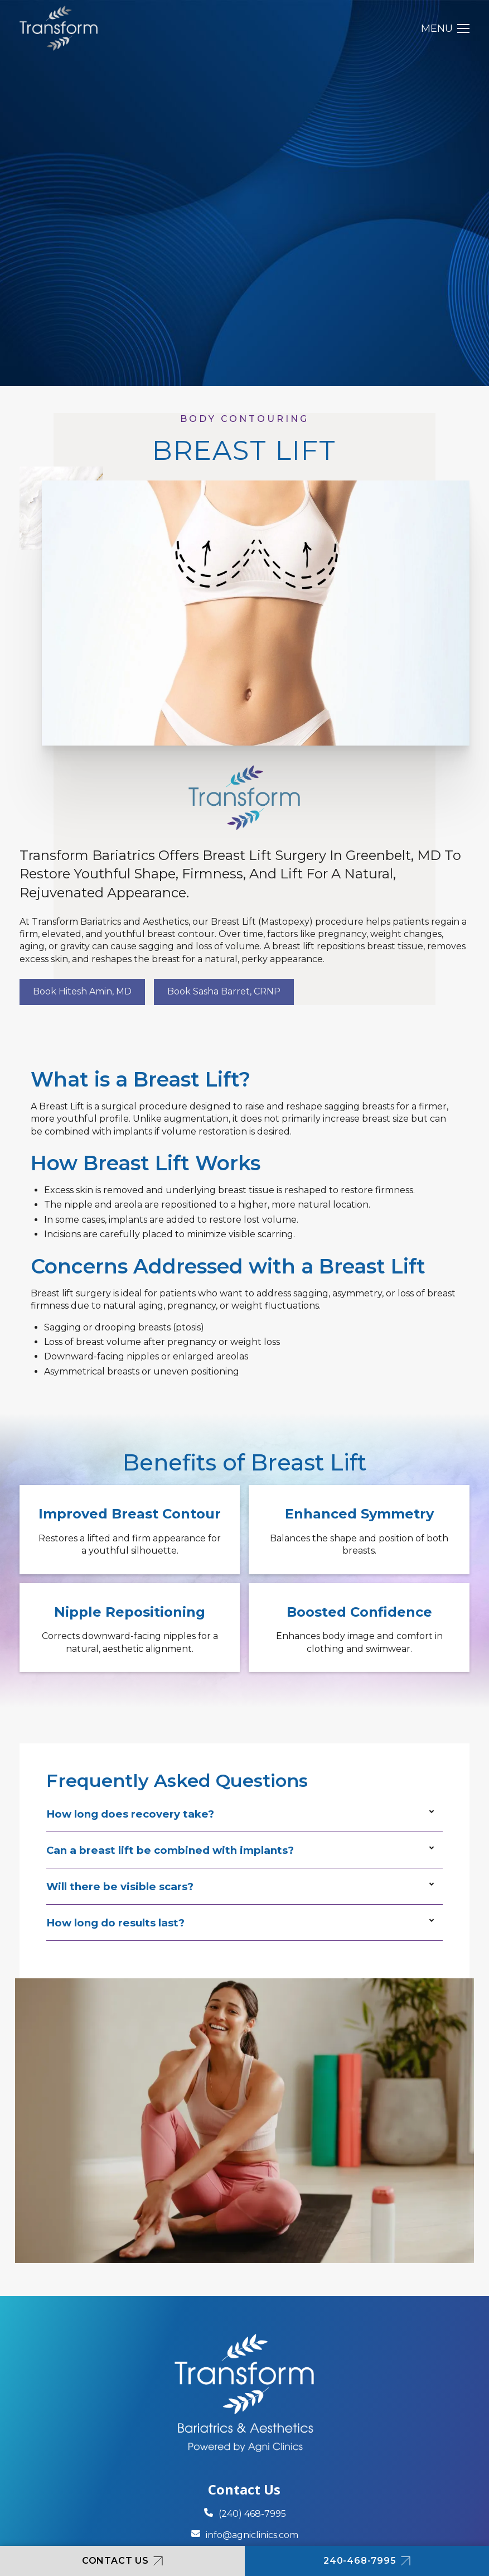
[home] (59, 28)
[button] (445, 28)
